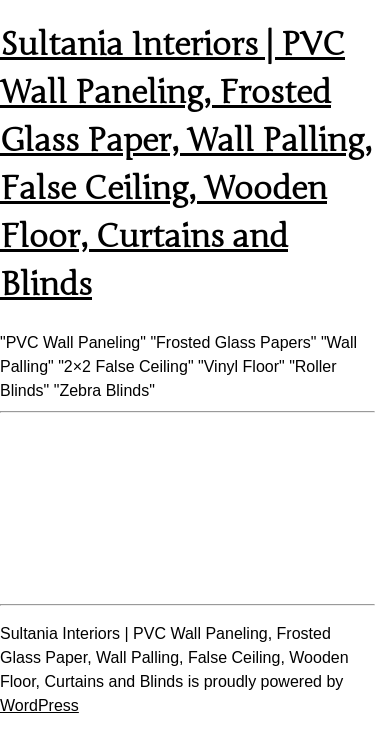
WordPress (39, 705)
